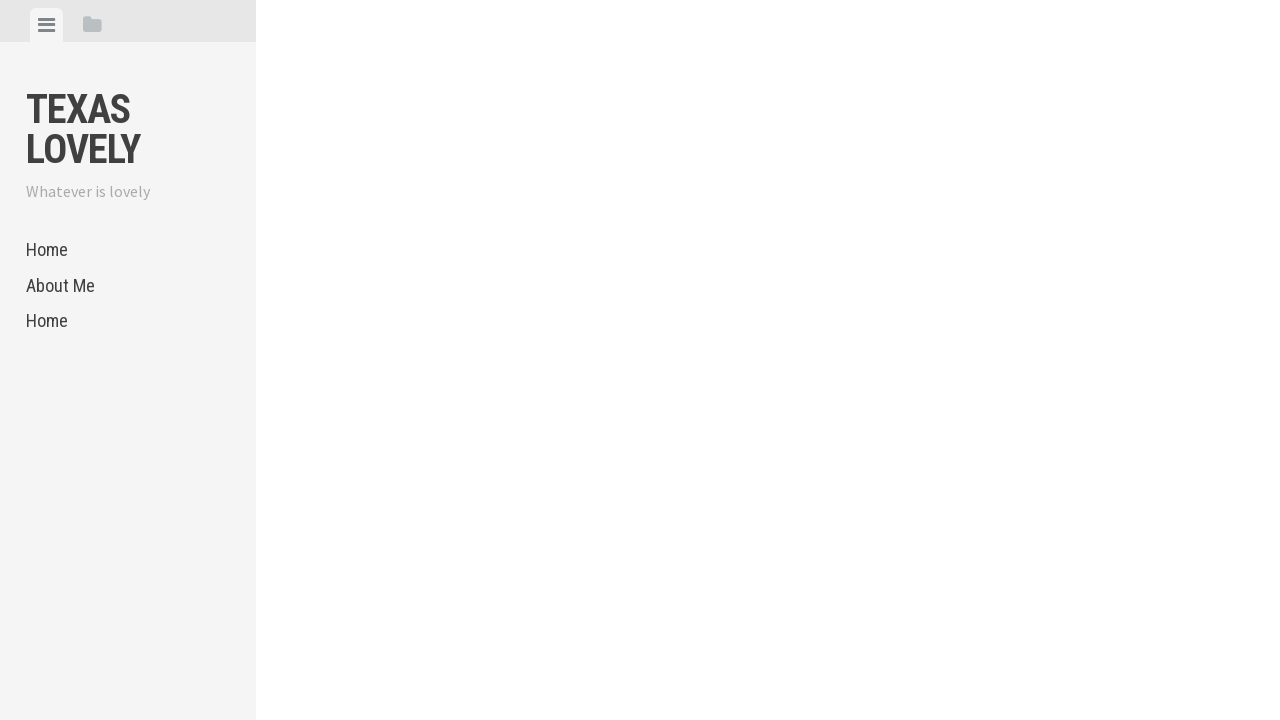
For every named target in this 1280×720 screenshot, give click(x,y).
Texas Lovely (83, 129)
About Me (60, 285)
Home (47, 249)
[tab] (46, 25)
